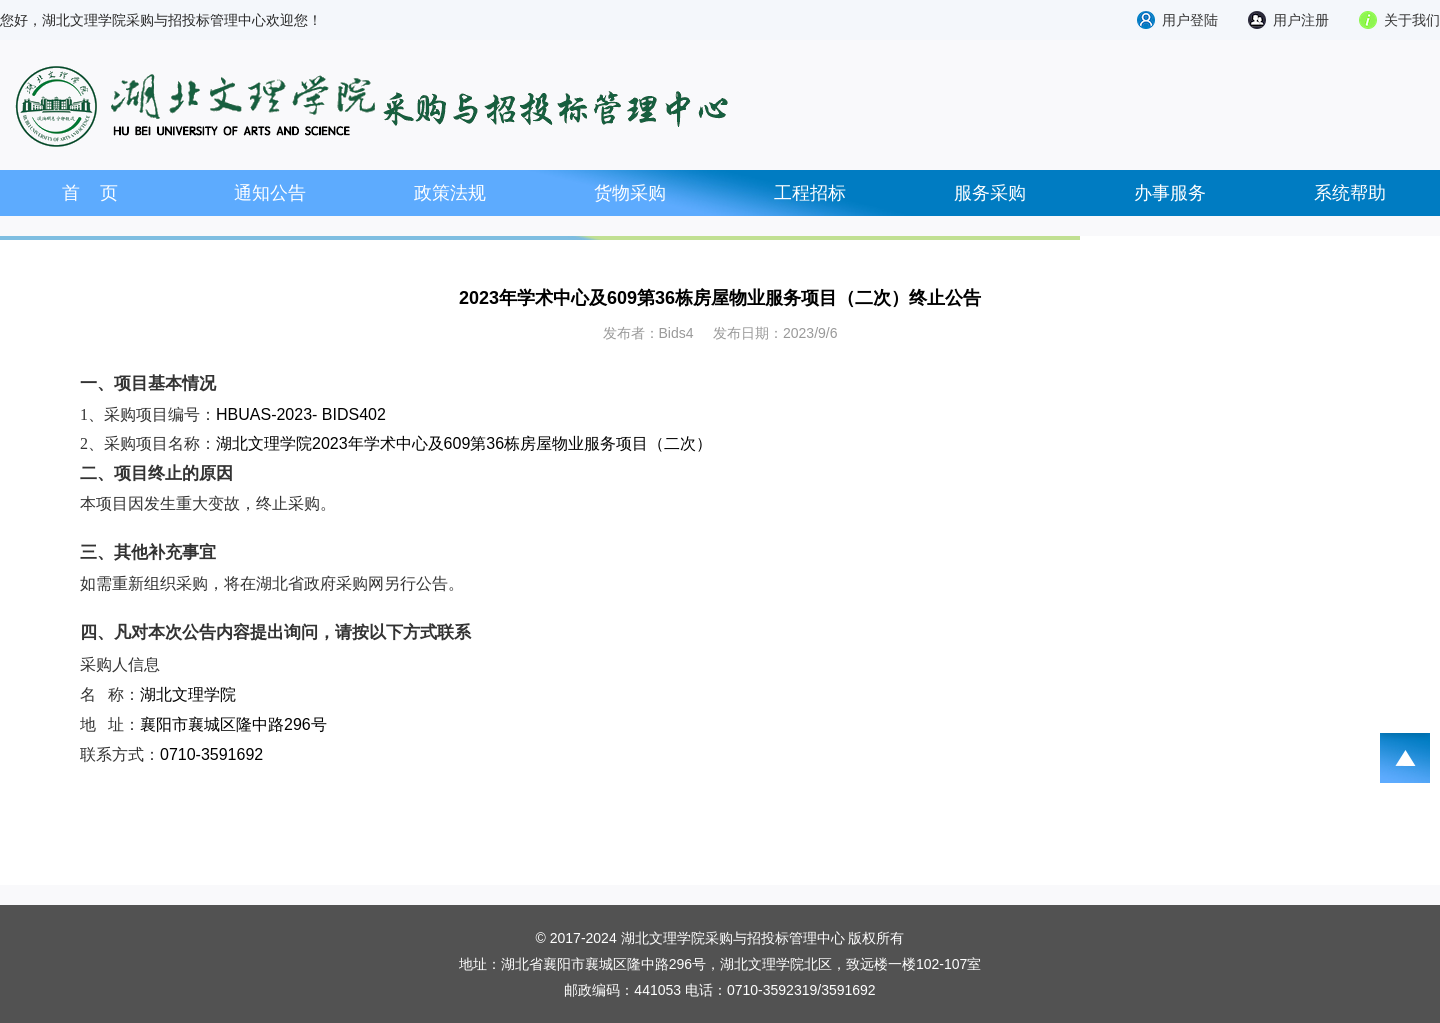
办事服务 (1170, 193)
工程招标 (810, 193)
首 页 (90, 193)
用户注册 (1301, 20)
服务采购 (990, 193)
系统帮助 (1350, 193)
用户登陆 (1190, 20)
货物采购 (630, 193)
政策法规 (450, 193)
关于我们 (1412, 20)
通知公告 (270, 193)
